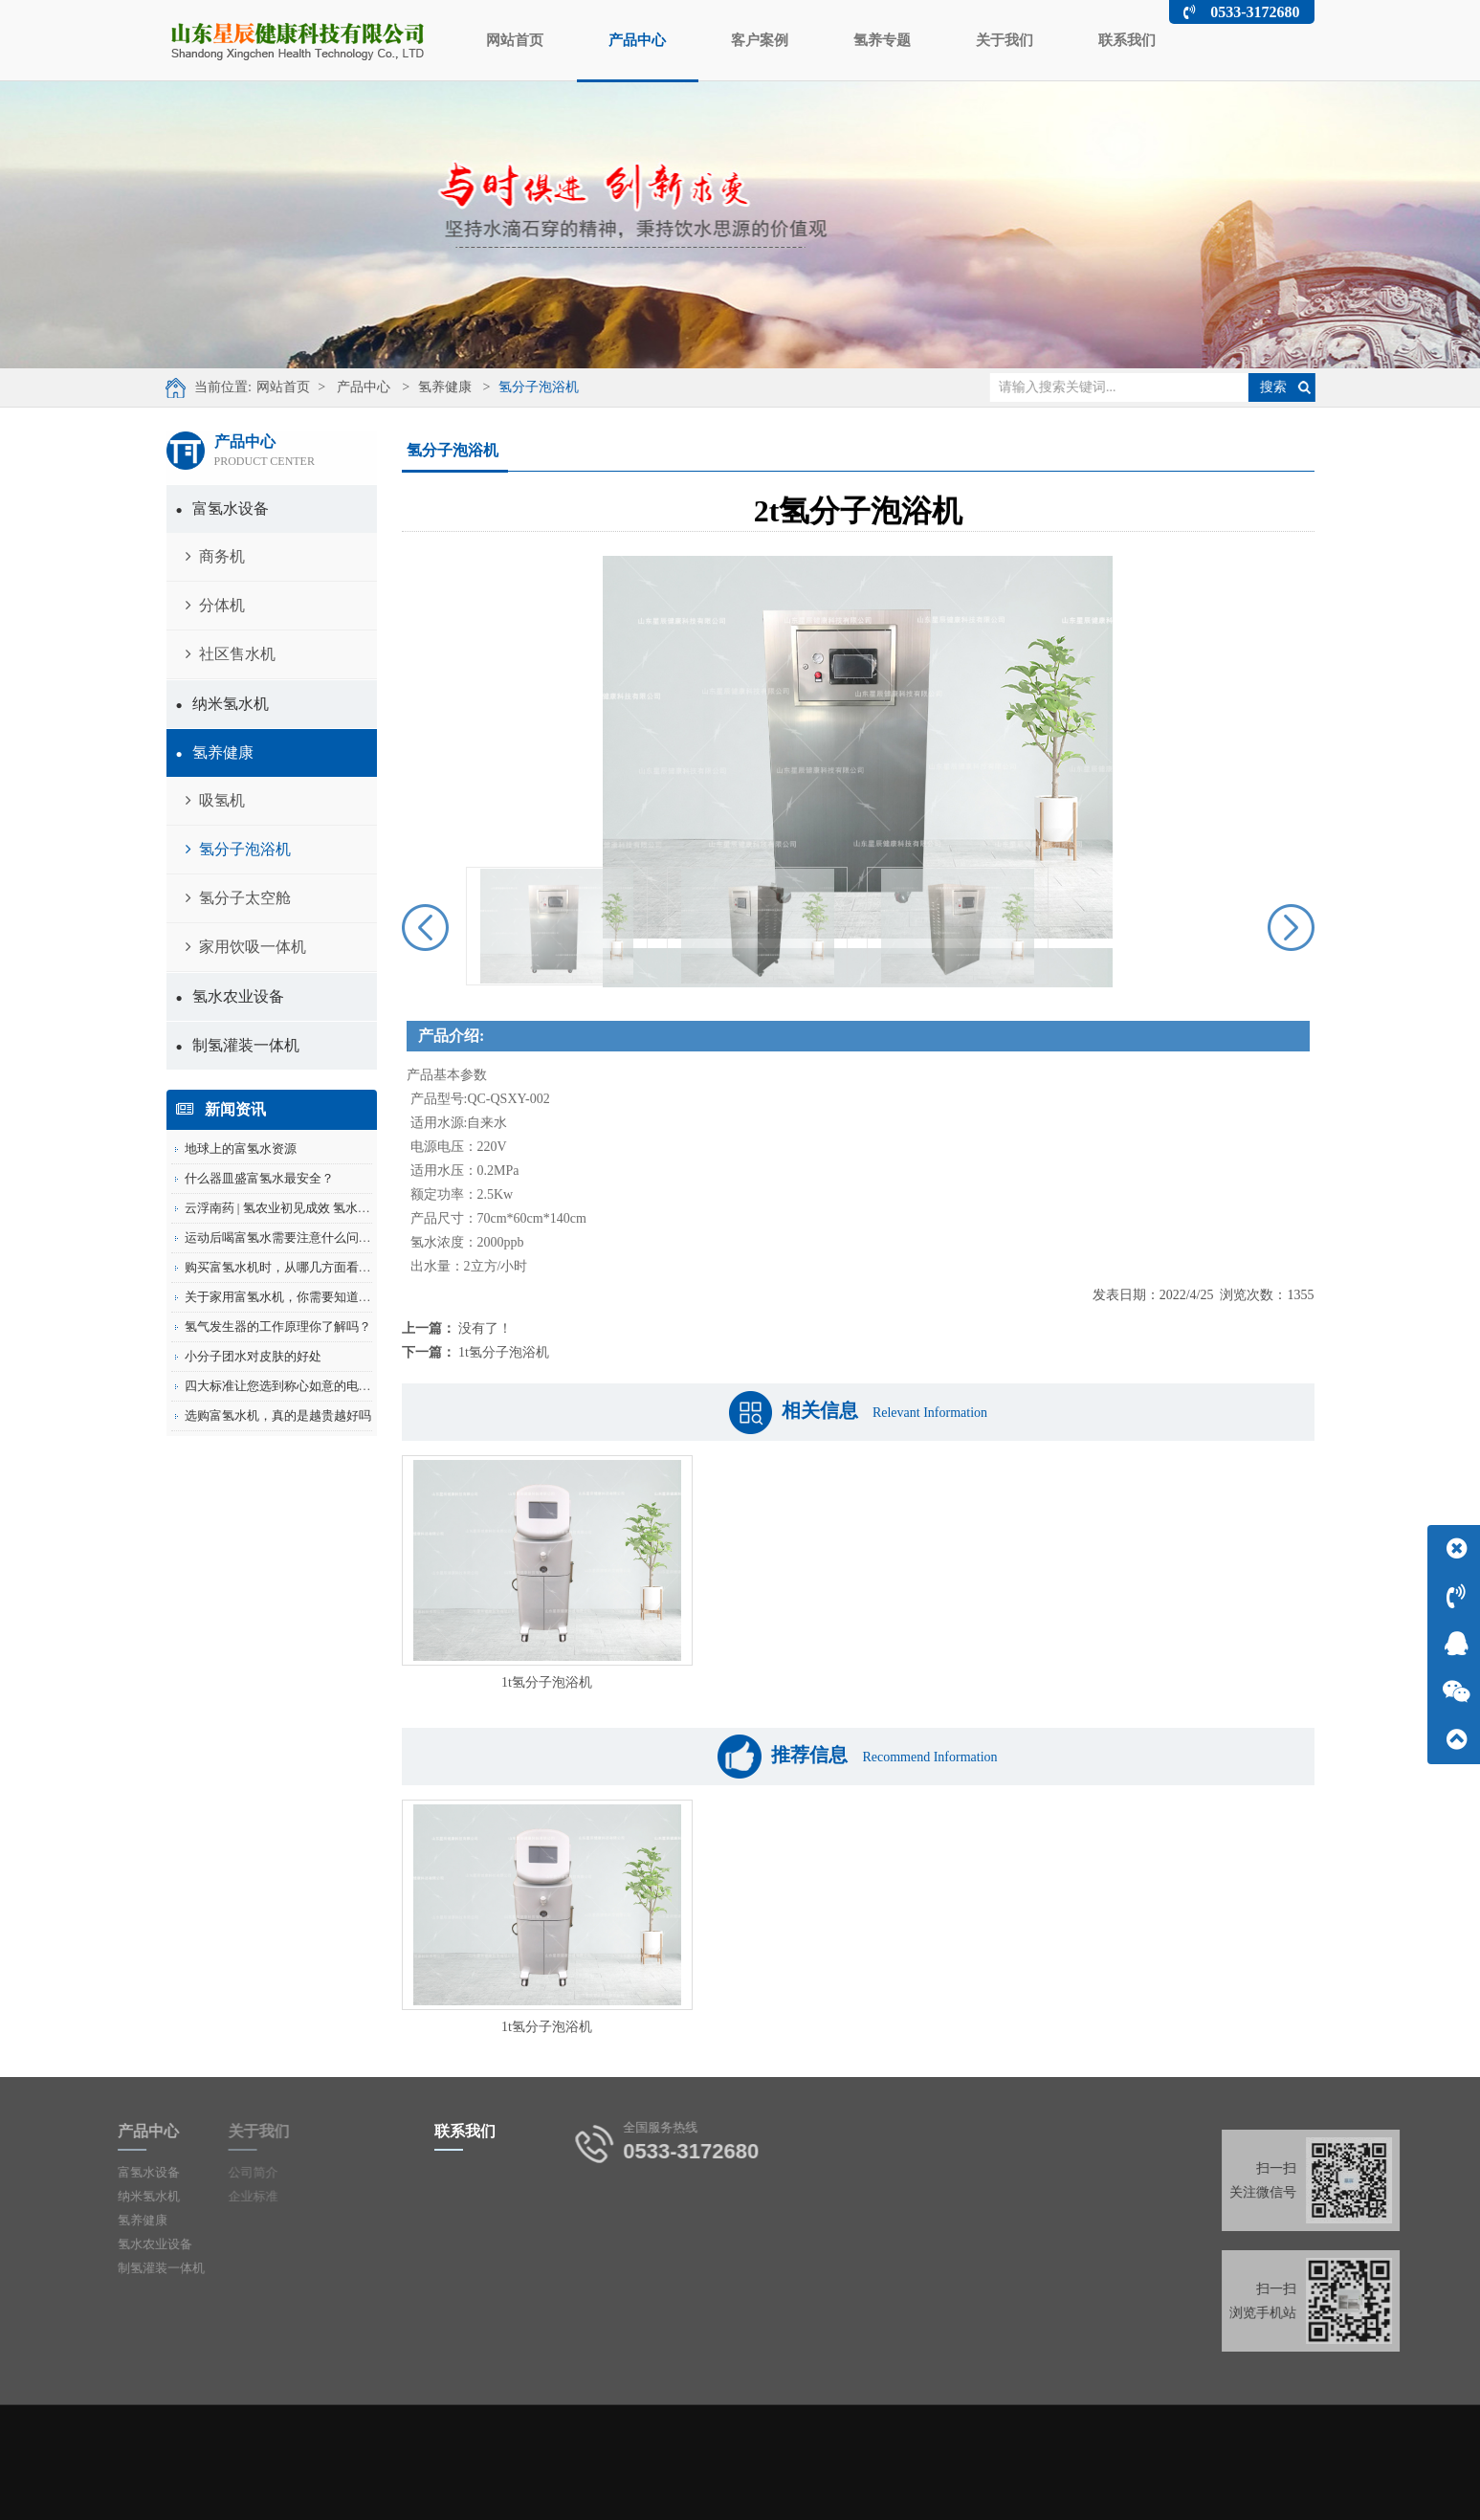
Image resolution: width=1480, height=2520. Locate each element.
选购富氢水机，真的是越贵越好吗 (278, 1415)
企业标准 (216, 2196)
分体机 (215, 605)
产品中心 (637, 56)
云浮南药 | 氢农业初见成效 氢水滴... (282, 1208)
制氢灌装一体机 (237, 1045)
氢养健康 (430, 387)
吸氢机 (215, 800)
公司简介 (216, 2172)
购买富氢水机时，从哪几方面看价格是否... (301, 1267)
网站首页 (514, 40)
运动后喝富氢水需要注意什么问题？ (284, 1237)
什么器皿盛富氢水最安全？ (259, 1178)
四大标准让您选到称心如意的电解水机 (290, 1386)
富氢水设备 (222, 508)
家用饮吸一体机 (246, 947)
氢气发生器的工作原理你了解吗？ (278, 1326)
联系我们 (1127, 40)
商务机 (215, 556)
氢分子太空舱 (238, 898)
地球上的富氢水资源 (241, 1148)
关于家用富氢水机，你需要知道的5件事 (294, 1297)
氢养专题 (882, 40)
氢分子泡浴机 (525, 387)
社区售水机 (231, 654)
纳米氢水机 (222, 704)
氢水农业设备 (230, 996)
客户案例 (759, 40)
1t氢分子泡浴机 (503, 1352)
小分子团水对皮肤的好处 (253, 1356)
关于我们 (1004, 40)
